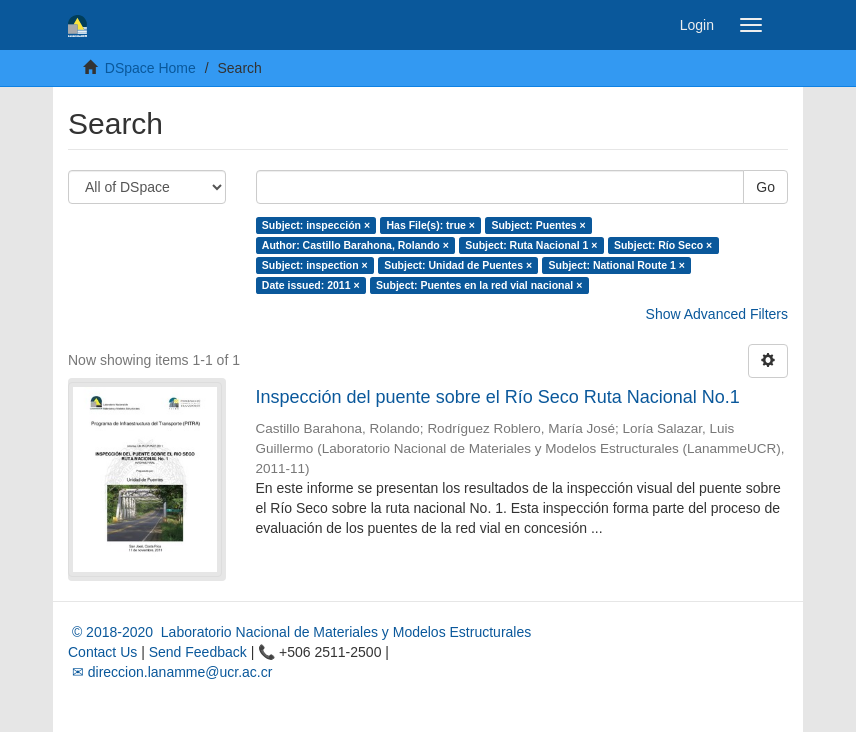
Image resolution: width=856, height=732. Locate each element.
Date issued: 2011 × (311, 285)
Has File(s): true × (431, 225)
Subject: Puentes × (538, 225)
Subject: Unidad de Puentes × (458, 265)
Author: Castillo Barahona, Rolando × (355, 245)
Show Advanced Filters (717, 314)
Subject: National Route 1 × (617, 265)
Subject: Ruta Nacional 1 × (531, 245)
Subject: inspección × (316, 225)
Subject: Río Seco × (663, 245)
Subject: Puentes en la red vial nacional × (479, 285)
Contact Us (102, 652)
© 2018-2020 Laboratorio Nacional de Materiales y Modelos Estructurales (299, 632)
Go (765, 187)
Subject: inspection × (315, 265)
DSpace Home (150, 68)
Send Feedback (198, 652)
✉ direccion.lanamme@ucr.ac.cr (170, 672)
